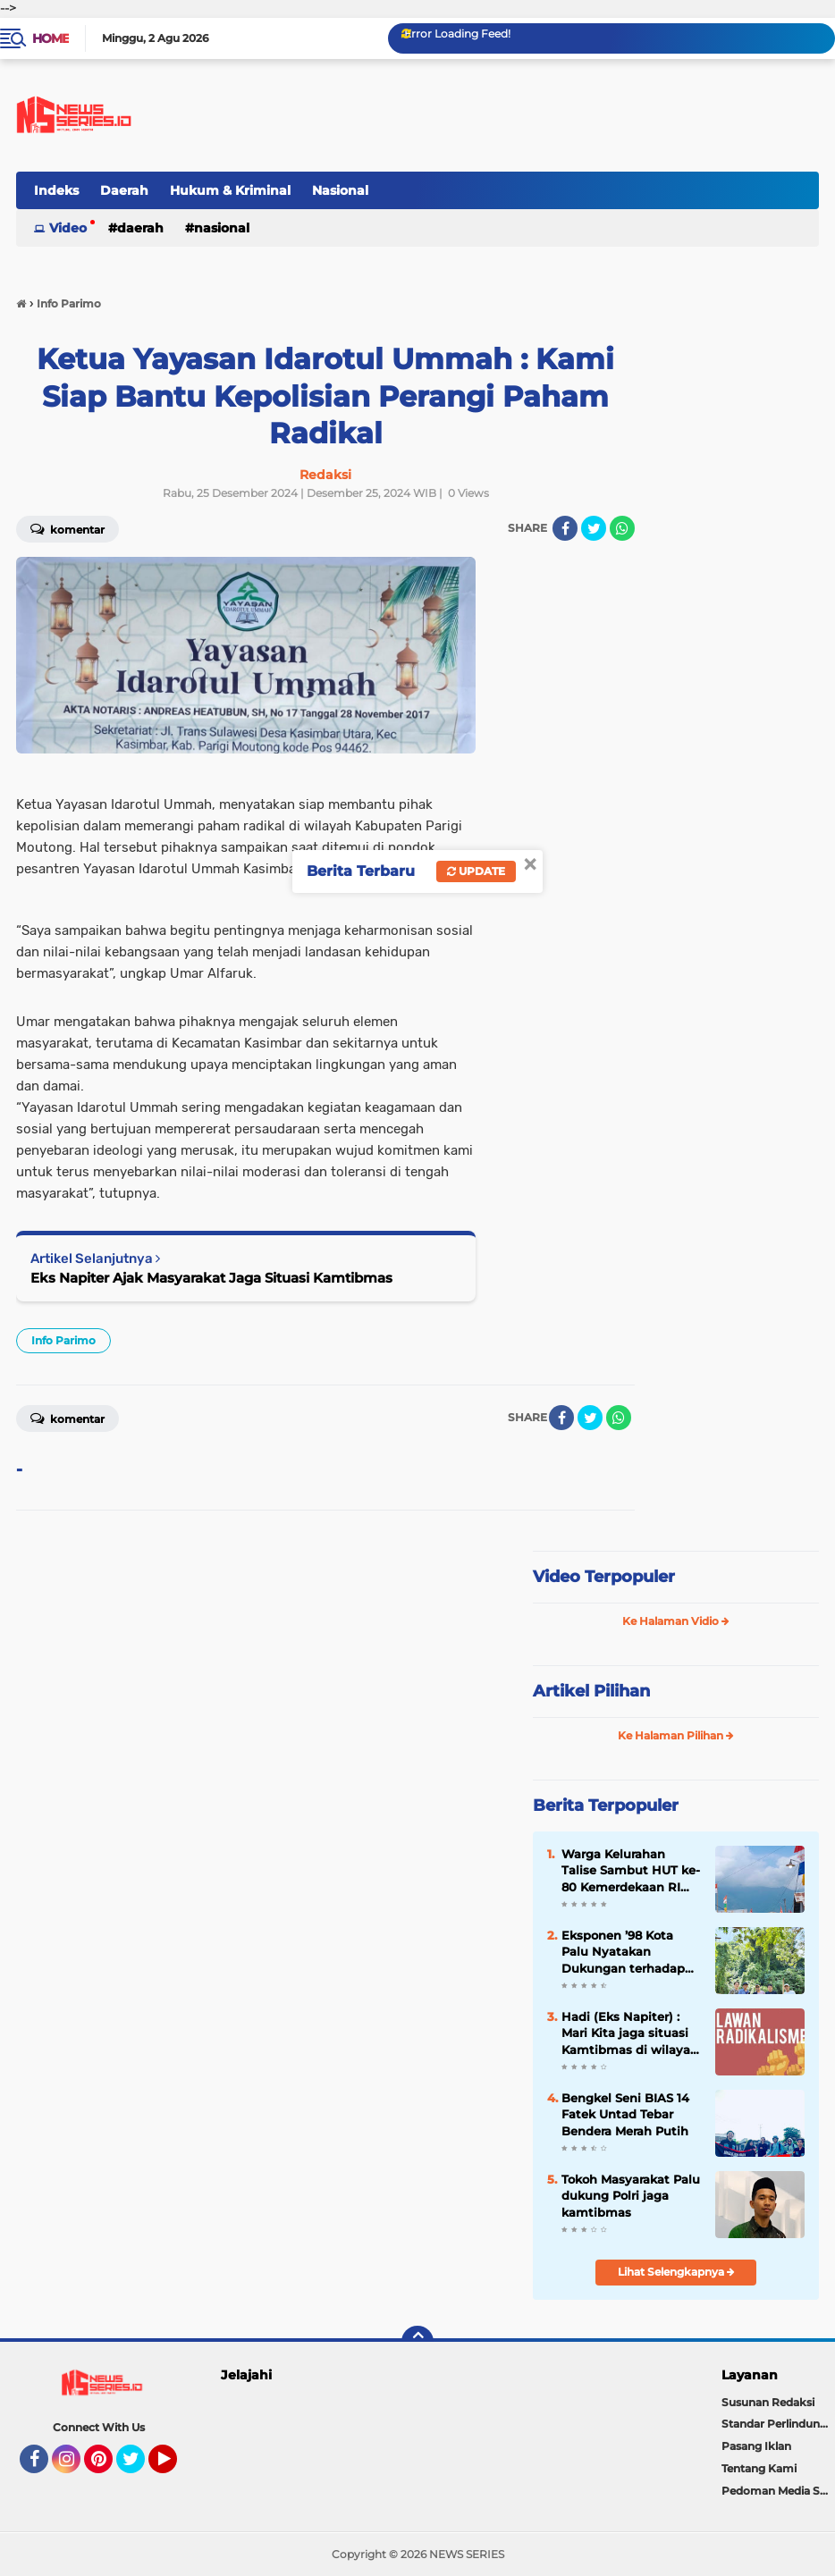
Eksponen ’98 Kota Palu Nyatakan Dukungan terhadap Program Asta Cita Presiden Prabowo (623, 1952)
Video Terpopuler (604, 1577)
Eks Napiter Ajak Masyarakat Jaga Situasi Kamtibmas (211, 1277)
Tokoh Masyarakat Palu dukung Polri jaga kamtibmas (630, 2195)
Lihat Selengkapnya (676, 2271)
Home (50, 38)
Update (476, 871)
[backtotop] (417, 2342)
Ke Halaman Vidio (676, 1621)
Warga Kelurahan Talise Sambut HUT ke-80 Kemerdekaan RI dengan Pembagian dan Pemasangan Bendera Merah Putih (630, 1871)
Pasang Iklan (756, 2446)
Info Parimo (63, 1340)
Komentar (67, 1417)
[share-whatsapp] (622, 528)
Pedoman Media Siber (778, 2490)
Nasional (340, 190)
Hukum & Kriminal (230, 190)
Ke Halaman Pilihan (676, 1735)
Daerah (124, 190)
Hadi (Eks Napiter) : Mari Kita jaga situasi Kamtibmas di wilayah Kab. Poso (629, 2033)
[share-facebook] (565, 528)
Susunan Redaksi (767, 2402)
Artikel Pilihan (591, 1691)
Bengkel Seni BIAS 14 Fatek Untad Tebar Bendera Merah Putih (625, 2114)
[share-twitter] (593, 528)
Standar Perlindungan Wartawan (778, 2423)
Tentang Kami (759, 2468)
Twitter (138, 2467)
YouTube (175, 2467)
